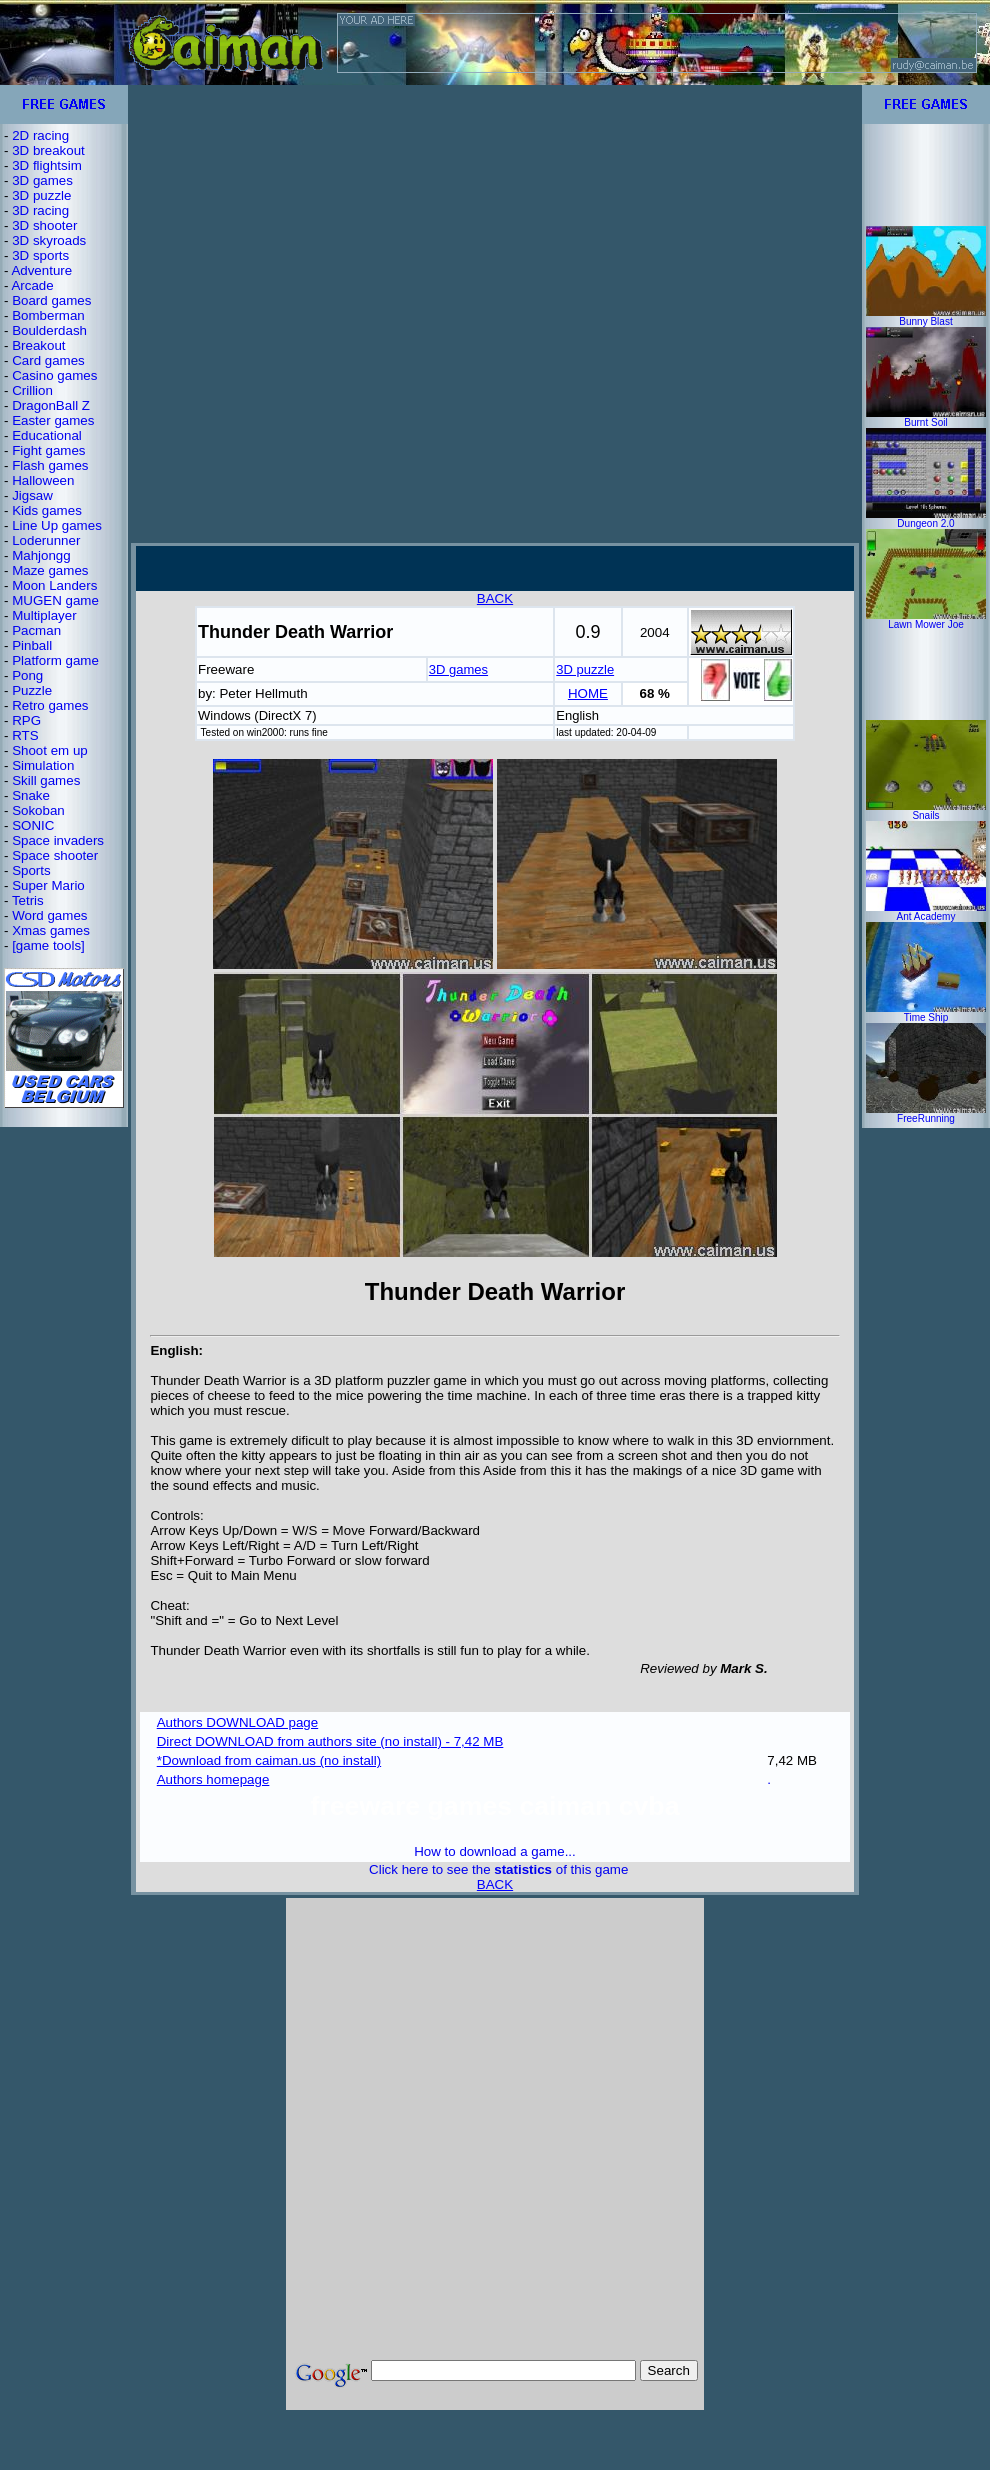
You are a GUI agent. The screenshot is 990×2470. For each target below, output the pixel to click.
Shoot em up (50, 750)
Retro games (50, 705)
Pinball (32, 645)
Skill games (46, 780)
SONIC (33, 825)
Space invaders (58, 840)
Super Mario (48, 885)
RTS (25, 735)
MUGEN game (55, 600)
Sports (31, 870)
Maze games (50, 570)
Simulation (43, 765)
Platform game (55, 660)
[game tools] (48, 945)
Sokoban (38, 810)
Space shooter (55, 855)
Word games (49, 915)
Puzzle (32, 690)
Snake (31, 795)
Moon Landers (54, 585)
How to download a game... (495, 1851)
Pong (27, 675)
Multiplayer (44, 615)
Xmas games (51, 930)
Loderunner (46, 540)
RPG (26, 720)
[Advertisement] (225, 313)
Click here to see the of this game (498, 1869)
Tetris (28, 900)
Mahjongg (41, 555)
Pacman (36, 630)
